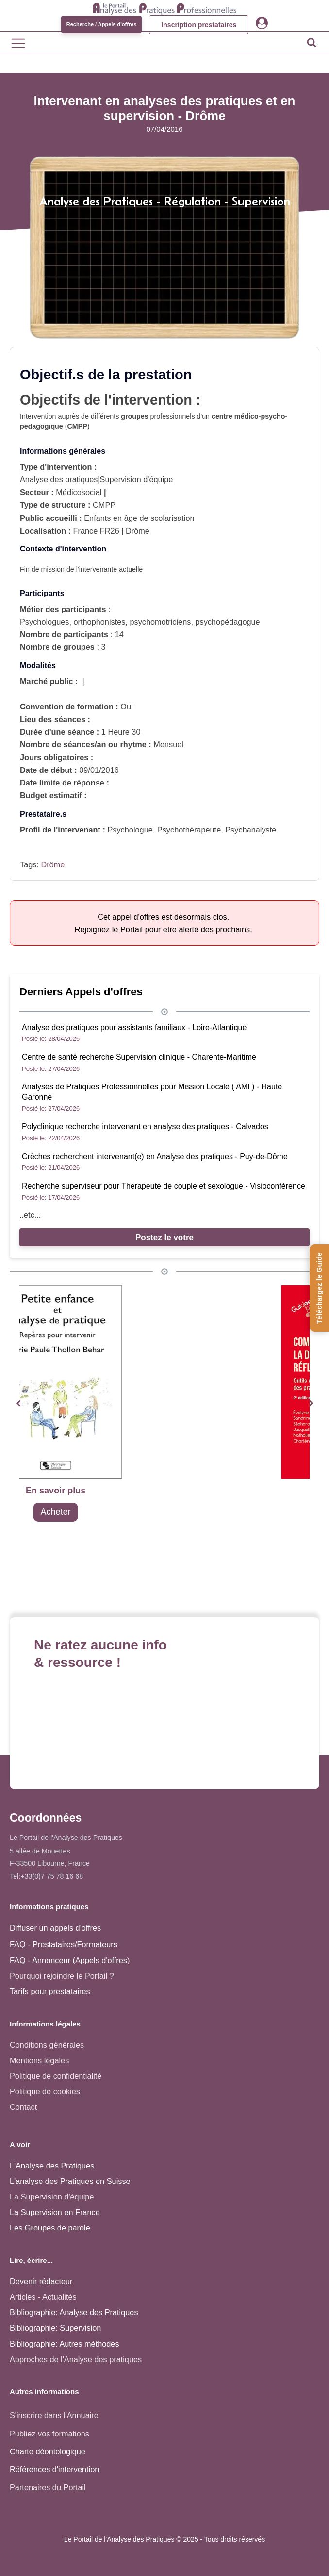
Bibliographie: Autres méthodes (64, 2344)
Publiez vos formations (49, 2433)
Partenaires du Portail (49, 2487)
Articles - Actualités (43, 2297)
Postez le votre (164, 1237)
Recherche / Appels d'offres (101, 24)
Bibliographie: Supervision (55, 2328)
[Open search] (311, 42)
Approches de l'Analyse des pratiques (76, 2359)
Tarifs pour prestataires (50, 1991)
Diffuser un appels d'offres (55, 1927)
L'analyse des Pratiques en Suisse (70, 2181)
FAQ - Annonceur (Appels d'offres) (70, 1960)
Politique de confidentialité (55, 2076)
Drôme (53, 864)
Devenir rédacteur (41, 2281)
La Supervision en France (55, 2212)
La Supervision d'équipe (52, 2196)
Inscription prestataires (198, 25)
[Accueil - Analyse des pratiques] (164, 7)
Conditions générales (47, 2045)
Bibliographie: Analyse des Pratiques (74, 2312)
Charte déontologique (47, 2451)
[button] (18, 1403)
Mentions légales (39, 2060)
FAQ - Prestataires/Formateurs (63, 1944)
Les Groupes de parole (50, 2227)
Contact (23, 2107)
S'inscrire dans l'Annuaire (54, 2415)
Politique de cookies (45, 2091)
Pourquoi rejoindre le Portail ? (62, 1975)
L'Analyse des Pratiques (52, 2165)
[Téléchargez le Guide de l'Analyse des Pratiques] (319, 1288)
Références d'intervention (54, 2469)
